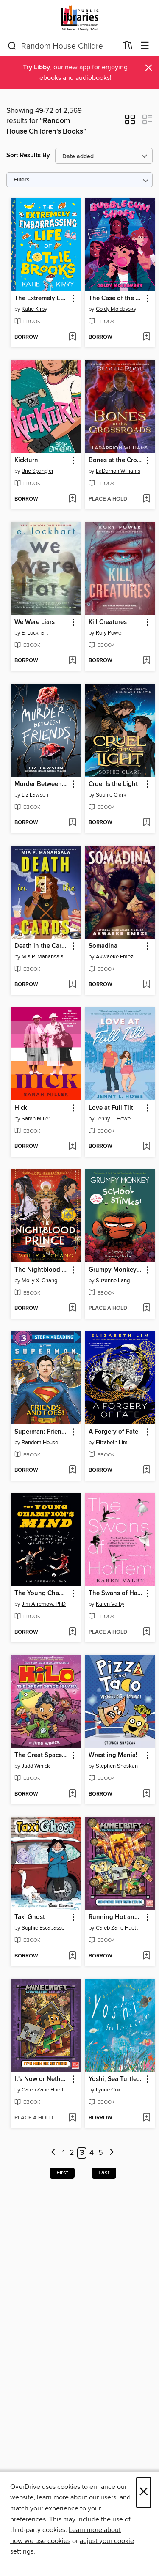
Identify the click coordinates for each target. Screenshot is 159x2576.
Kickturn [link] (26, 460)
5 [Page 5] (100, 2152)
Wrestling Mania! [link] (113, 1755)
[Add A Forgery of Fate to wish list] (146, 1470)
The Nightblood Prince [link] (41, 1270)
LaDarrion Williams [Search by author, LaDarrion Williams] (118, 471)
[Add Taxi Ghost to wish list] (72, 1956)
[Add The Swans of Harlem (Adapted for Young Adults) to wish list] (146, 1632)
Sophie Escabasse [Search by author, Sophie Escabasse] (43, 1927)
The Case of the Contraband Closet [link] (116, 298)
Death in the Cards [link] (41, 946)
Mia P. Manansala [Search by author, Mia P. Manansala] (43, 956)
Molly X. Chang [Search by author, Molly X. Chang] (39, 1280)
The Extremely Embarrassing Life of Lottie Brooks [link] (41, 298)
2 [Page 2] (72, 2152)
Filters (22, 179)
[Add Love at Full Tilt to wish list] (146, 1146)
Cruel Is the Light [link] (113, 784)
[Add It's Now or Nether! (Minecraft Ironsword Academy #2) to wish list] (72, 2118)
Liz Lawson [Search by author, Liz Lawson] (35, 794)
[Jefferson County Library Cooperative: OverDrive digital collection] (79, 18)
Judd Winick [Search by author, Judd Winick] (36, 1766)
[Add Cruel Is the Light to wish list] (146, 822)
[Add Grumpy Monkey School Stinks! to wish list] (146, 1308)
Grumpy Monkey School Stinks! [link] (116, 1270)
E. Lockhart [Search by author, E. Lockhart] (35, 633)
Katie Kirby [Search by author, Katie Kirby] (34, 309)
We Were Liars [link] (34, 622)
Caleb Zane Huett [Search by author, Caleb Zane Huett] (117, 1927)
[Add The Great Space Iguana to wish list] (72, 1794)
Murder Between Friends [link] (41, 784)
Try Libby (36, 67)
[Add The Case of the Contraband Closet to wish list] (146, 337)
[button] (130, 122)
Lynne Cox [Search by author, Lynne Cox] (108, 2089)
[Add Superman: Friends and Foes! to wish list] (72, 1470)
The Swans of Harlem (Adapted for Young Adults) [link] (116, 1593)
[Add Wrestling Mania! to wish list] (146, 1794)
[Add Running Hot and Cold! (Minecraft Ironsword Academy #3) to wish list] (146, 1956)
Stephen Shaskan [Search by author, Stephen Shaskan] (117, 1766)
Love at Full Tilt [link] (111, 1108)
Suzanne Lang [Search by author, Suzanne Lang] (113, 1280)
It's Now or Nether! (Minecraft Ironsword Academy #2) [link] (41, 2079)
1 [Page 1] (63, 2152)
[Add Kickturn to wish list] (72, 499)
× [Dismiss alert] (148, 68)
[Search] (12, 46)
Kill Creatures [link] (108, 622)
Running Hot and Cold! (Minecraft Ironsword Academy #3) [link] (116, 1917)
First (62, 2172)
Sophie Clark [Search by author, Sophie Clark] (111, 794)
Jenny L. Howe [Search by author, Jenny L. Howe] (113, 1118)
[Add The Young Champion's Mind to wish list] (72, 1632)
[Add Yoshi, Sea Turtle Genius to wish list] (146, 2118)
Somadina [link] (103, 946)
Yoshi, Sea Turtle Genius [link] (116, 2079)
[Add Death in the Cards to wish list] (72, 984)
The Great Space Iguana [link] (41, 1755)
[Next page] (111, 2153)
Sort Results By (28, 155)
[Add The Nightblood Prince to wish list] (72, 1308)
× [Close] (143, 2492)
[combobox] (62, 46)
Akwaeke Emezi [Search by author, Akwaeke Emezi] (115, 956)
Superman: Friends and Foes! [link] (41, 1432)
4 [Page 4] (91, 2152)
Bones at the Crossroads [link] (116, 460)
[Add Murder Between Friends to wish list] (72, 822)
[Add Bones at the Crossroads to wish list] (146, 499)
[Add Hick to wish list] (72, 1146)
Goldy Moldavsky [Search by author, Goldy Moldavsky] (116, 309)
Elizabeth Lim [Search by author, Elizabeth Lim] (112, 1442)
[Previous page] (53, 2153)
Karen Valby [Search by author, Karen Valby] (110, 1604)
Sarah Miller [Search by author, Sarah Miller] (36, 1118)
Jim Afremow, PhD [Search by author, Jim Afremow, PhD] (44, 1604)
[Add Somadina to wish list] (146, 984)
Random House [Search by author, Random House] (40, 1442)
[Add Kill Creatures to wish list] (146, 660)
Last (103, 2172)
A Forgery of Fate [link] (113, 1432)
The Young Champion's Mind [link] (41, 1593)
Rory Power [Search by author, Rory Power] (109, 633)
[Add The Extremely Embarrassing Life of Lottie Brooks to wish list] (72, 337)
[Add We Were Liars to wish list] (72, 660)
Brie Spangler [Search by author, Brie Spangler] (37, 471)
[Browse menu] (145, 46)
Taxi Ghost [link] (29, 1917)
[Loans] (127, 47)
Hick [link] (20, 1108)
